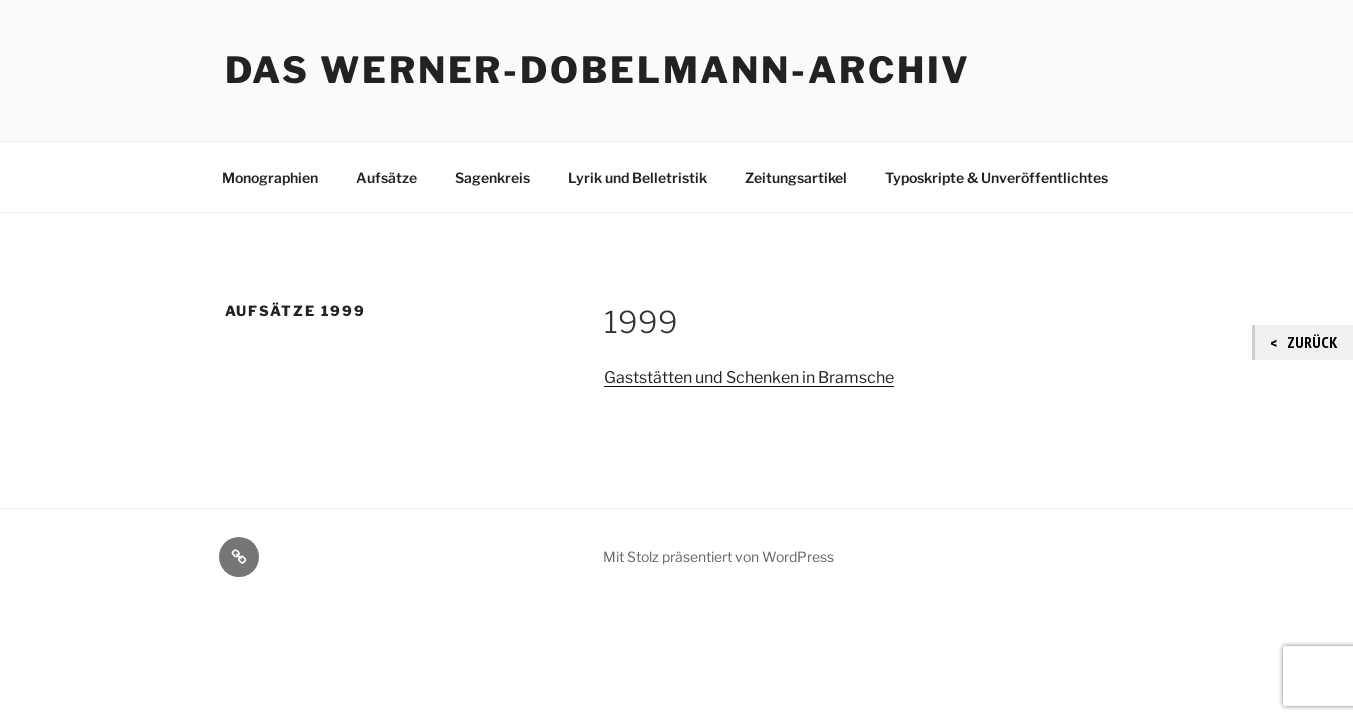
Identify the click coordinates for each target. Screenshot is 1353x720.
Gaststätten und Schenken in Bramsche (749, 377)
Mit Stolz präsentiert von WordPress (718, 556)
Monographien (270, 177)
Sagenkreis (492, 177)
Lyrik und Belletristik (637, 177)
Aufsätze (386, 177)
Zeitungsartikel (796, 177)
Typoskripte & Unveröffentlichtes (996, 177)
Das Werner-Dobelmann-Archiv (598, 70)
